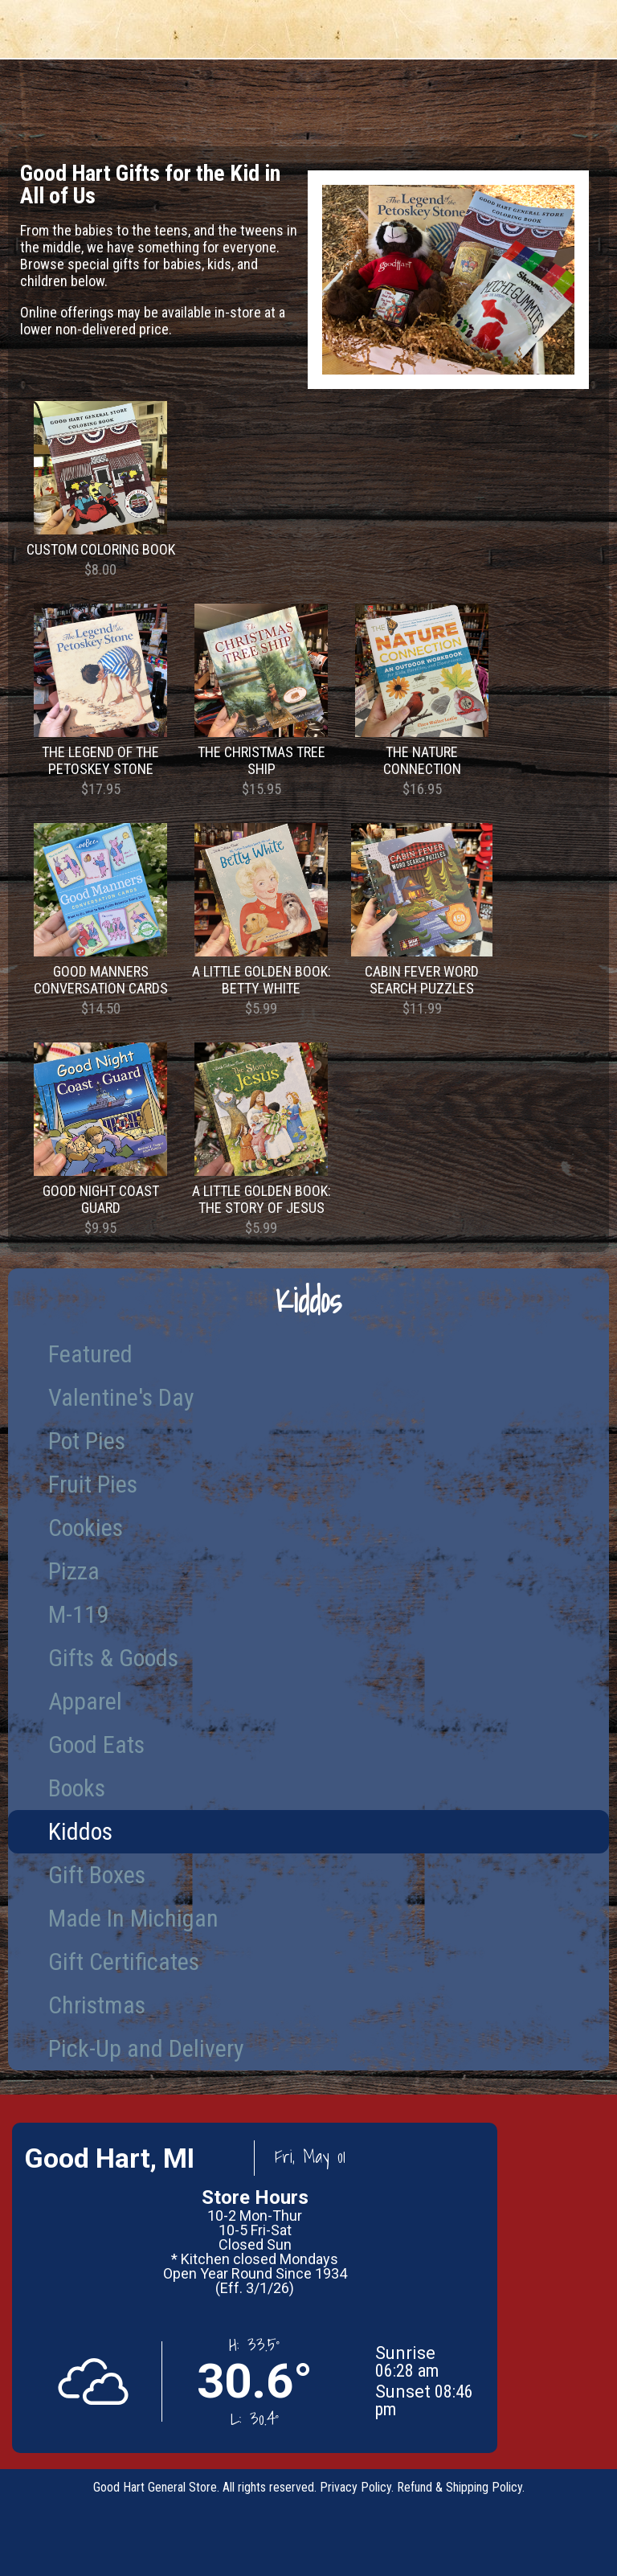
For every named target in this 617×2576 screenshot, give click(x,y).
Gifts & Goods (113, 1658)
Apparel (85, 1701)
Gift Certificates (123, 1961)
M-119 (78, 1614)
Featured (90, 1354)
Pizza (74, 1571)
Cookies (85, 1527)
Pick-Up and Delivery (146, 2048)
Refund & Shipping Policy (459, 2487)
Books (76, 1788)
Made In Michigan (133, 1918)
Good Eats (96, 1744)
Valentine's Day (121, 1397)
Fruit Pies (92, 1484)
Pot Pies (86, 1441)
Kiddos (80, 1831)
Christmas (96, 2005)
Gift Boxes (96, 1875)
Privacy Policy (355, 2487)
